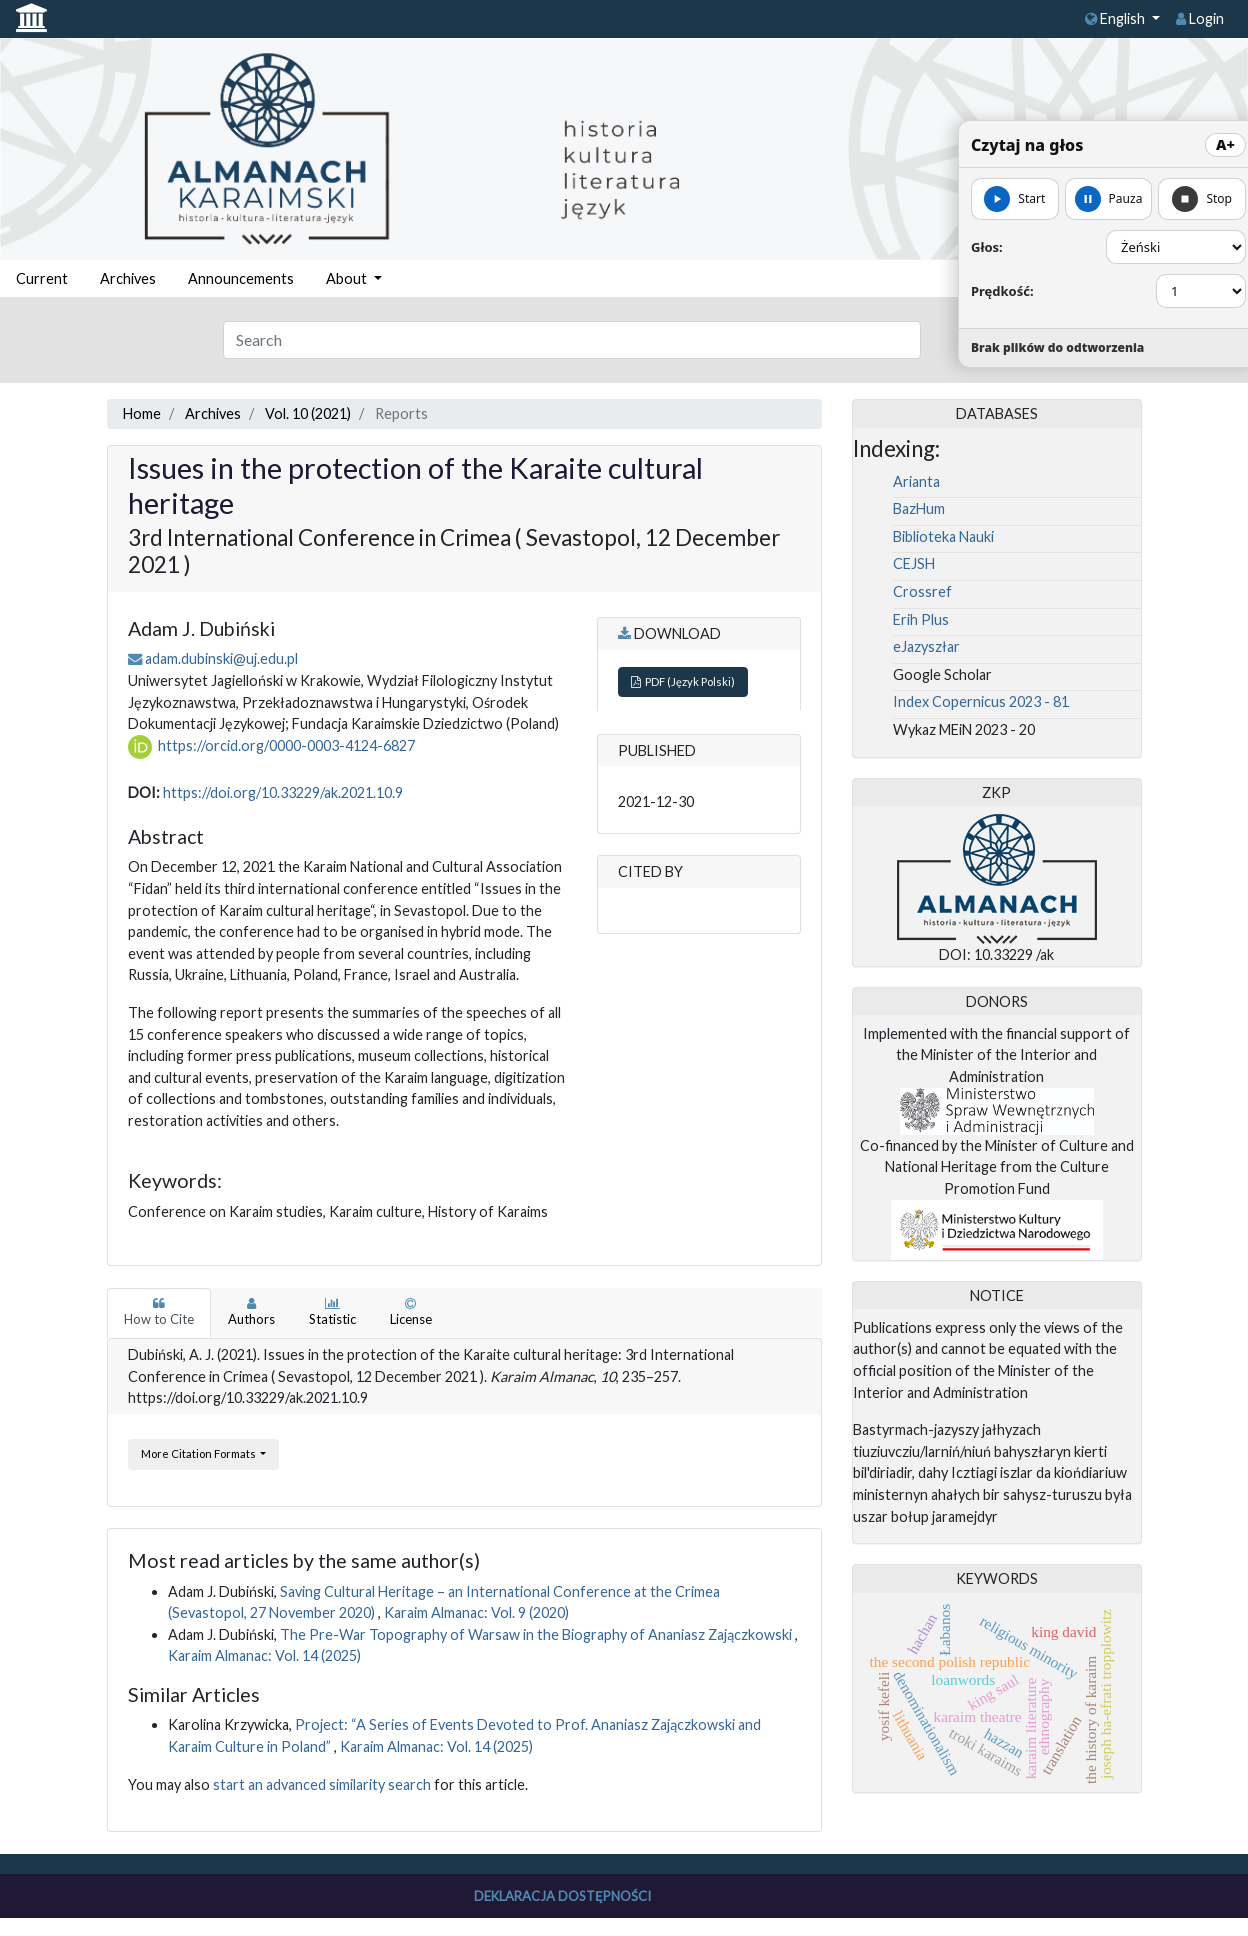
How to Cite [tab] (159, 1312)
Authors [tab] (251, 1312)
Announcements (241, 278)
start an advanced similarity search (322, 1784)
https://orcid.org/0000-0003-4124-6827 (286, 745)
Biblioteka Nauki (943, 536)
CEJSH (914, 563)
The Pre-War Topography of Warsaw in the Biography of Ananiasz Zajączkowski (537, 1634)
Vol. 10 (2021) (308, 413)
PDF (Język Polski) (683, 681)
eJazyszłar (926, 646)
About (348, 278)
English (1116, 18)
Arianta (916, 481)
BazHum (919, 508)
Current (42, 278)
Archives (128, 278)
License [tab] (411, 1312)
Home (142, 413)
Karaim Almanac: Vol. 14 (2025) (264, 1655)
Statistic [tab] (332, 1312)
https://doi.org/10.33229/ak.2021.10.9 (283, 792)
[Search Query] (572, 340)
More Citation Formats (199, 1453)
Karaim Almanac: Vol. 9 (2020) (476, 1612)
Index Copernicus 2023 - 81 (981, 701)
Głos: (987, 247)
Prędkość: (1002, 291)
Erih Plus (921, 619)
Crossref (922, 591)
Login (1200, 18)
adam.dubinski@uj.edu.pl (221, 658)
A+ (1225, 144)
